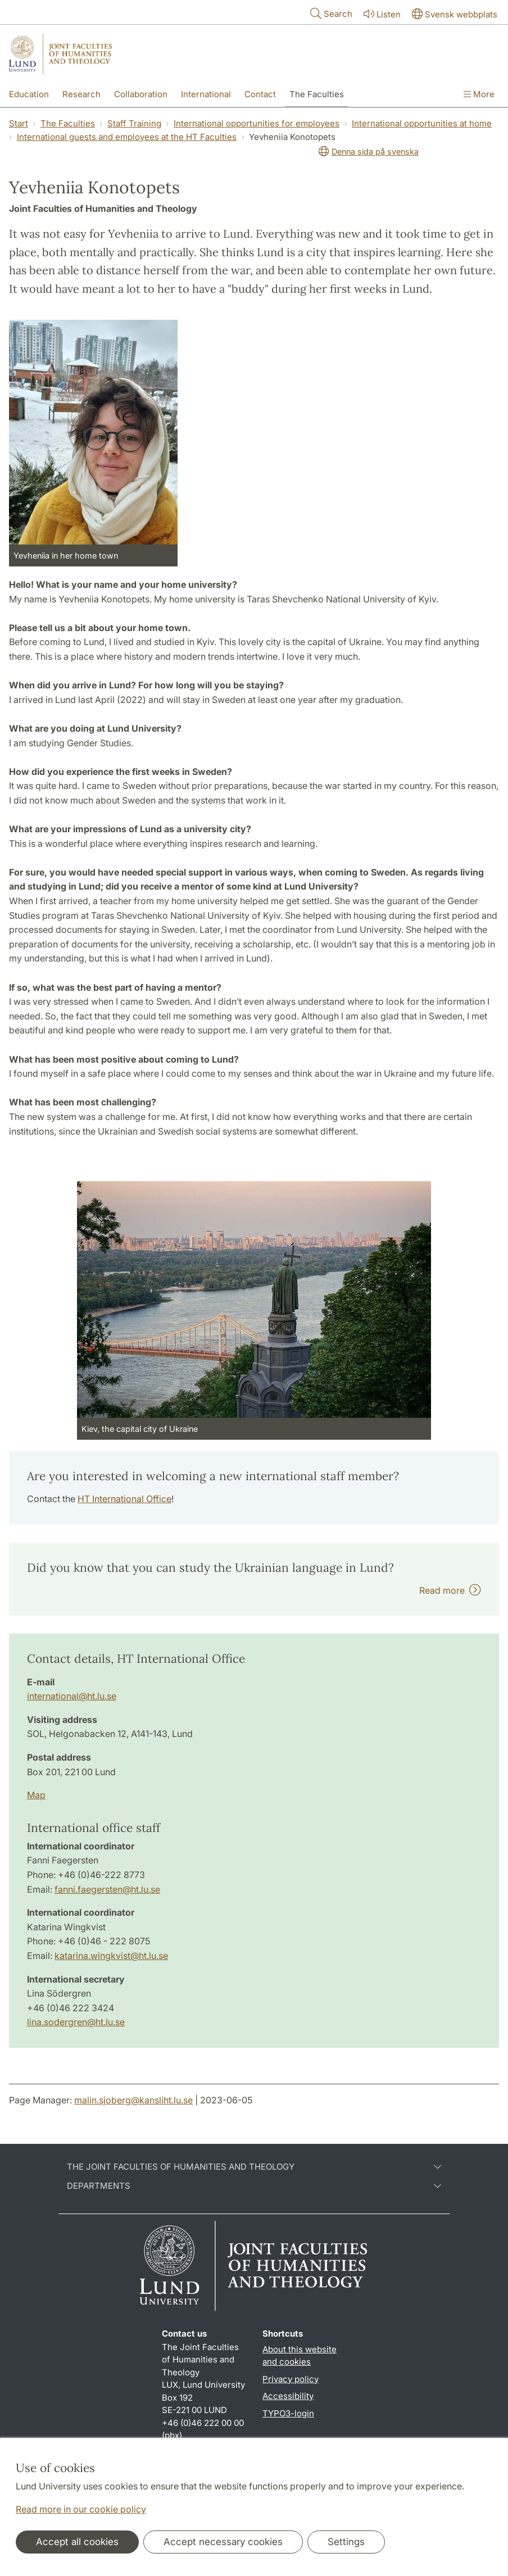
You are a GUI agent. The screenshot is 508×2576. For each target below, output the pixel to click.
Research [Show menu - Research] (81, 94)
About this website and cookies (299, 2356)
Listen (381, 13)
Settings (346, 2541)
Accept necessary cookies (223, 2541)
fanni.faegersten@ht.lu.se (107, 1889)
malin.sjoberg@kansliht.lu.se (133, 2100)
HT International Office (124, 1498)
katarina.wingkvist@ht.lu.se (111, 1955)
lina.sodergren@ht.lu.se (76, 2022)
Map (36, 1795)
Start (18, 123)
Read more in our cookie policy (81, 2509)
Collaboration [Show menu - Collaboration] (140, 94)
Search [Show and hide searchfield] (330, 13)
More (479, 94)
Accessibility (288, 2396)
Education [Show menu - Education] (29, 94)
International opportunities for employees (256, 123)
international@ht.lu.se (71, 1696)
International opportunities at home (422, 123)
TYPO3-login (288, 2413)
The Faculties (67, 123)
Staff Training (134, 123)
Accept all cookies (77, 2541)
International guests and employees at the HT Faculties (127, 136)
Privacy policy (290, 2379)
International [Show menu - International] (206, 94)
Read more (450, 1590)
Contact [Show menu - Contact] (260, 94)
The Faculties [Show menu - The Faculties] (316, 94)
